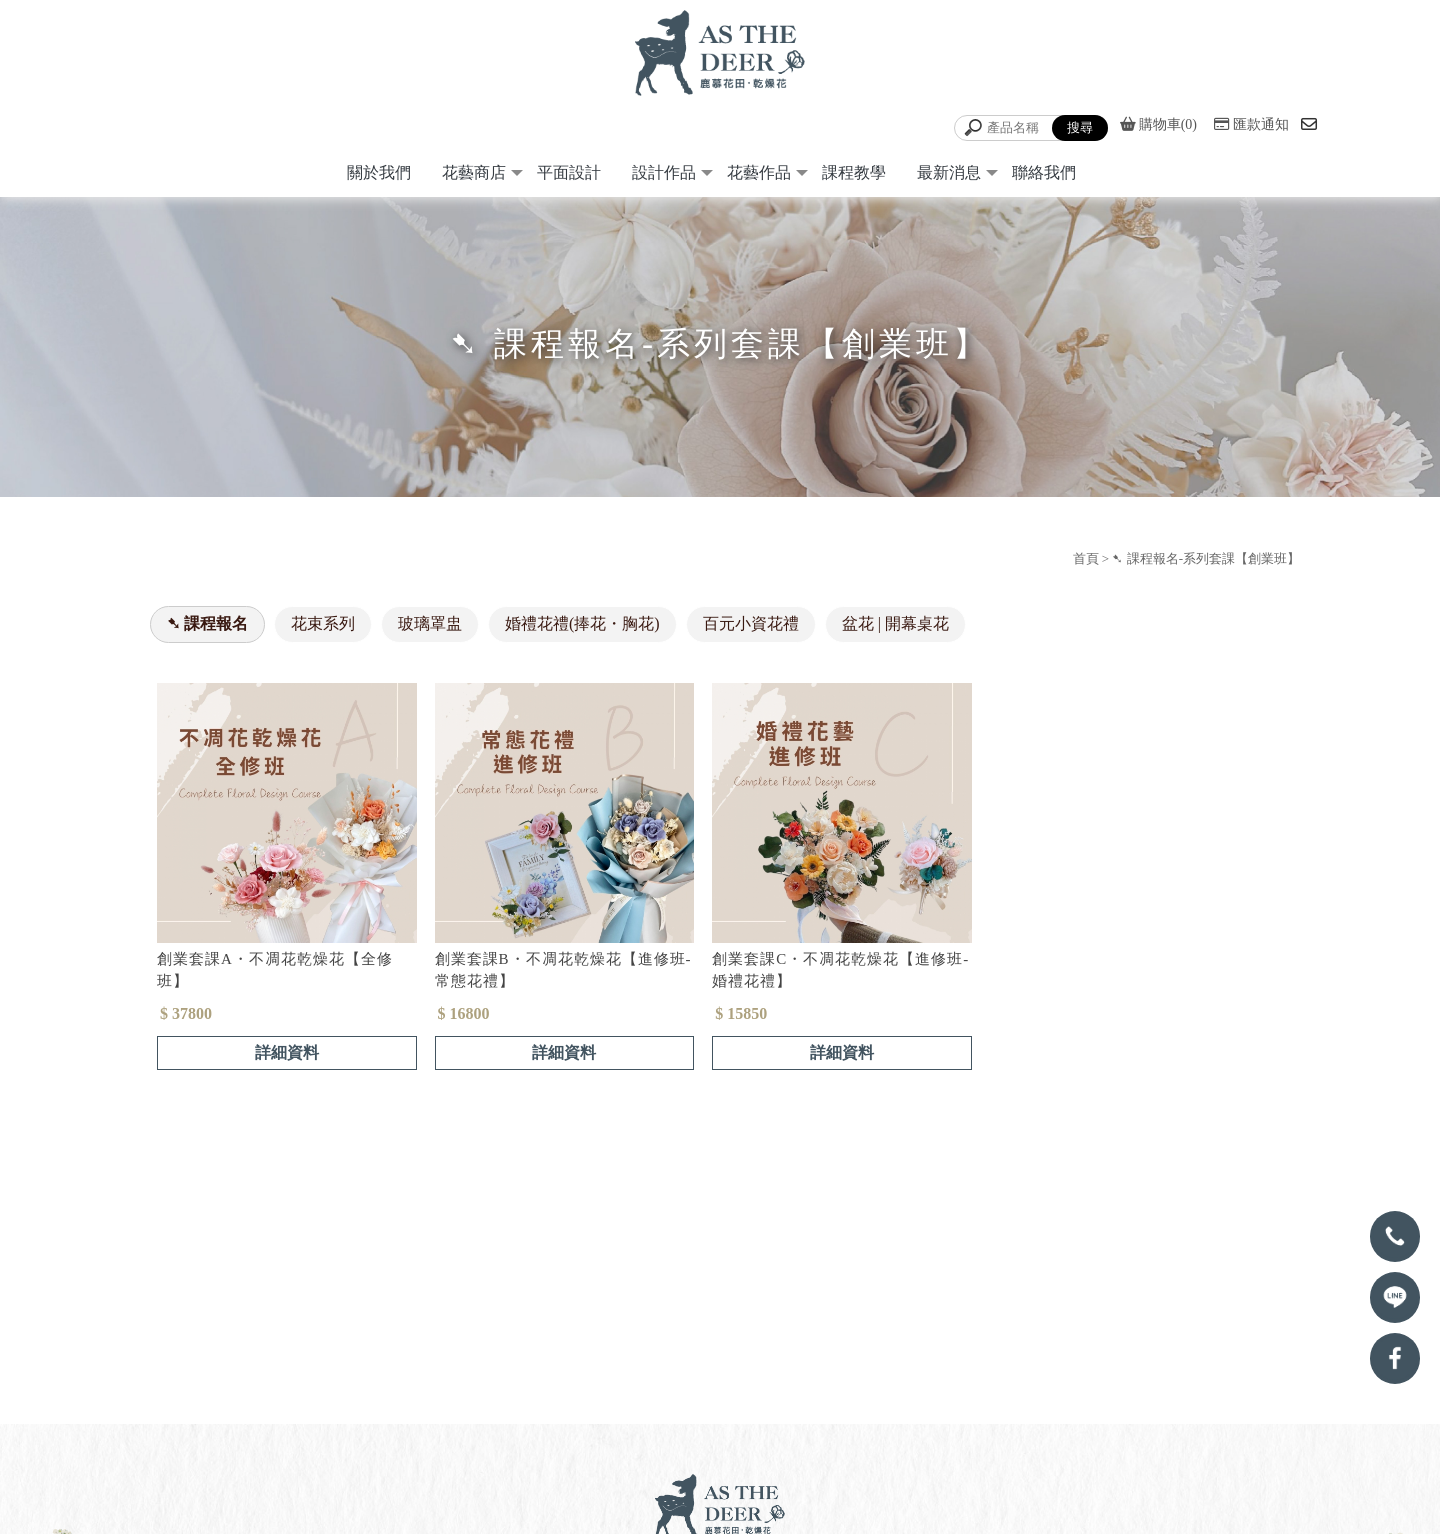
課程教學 (854, 177)
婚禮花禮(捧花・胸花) (582, 628)
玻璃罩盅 (430, 628)
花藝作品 (759, 177)
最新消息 (949, 177)
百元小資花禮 (751, 628)
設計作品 (664, 177)
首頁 (1086, 563)
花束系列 (323, 628)
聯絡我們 (1044, 177)
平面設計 (569, 177)
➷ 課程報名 (207, 628)
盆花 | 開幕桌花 (895, 628)
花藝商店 (474, 177)
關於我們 (379, 177)
